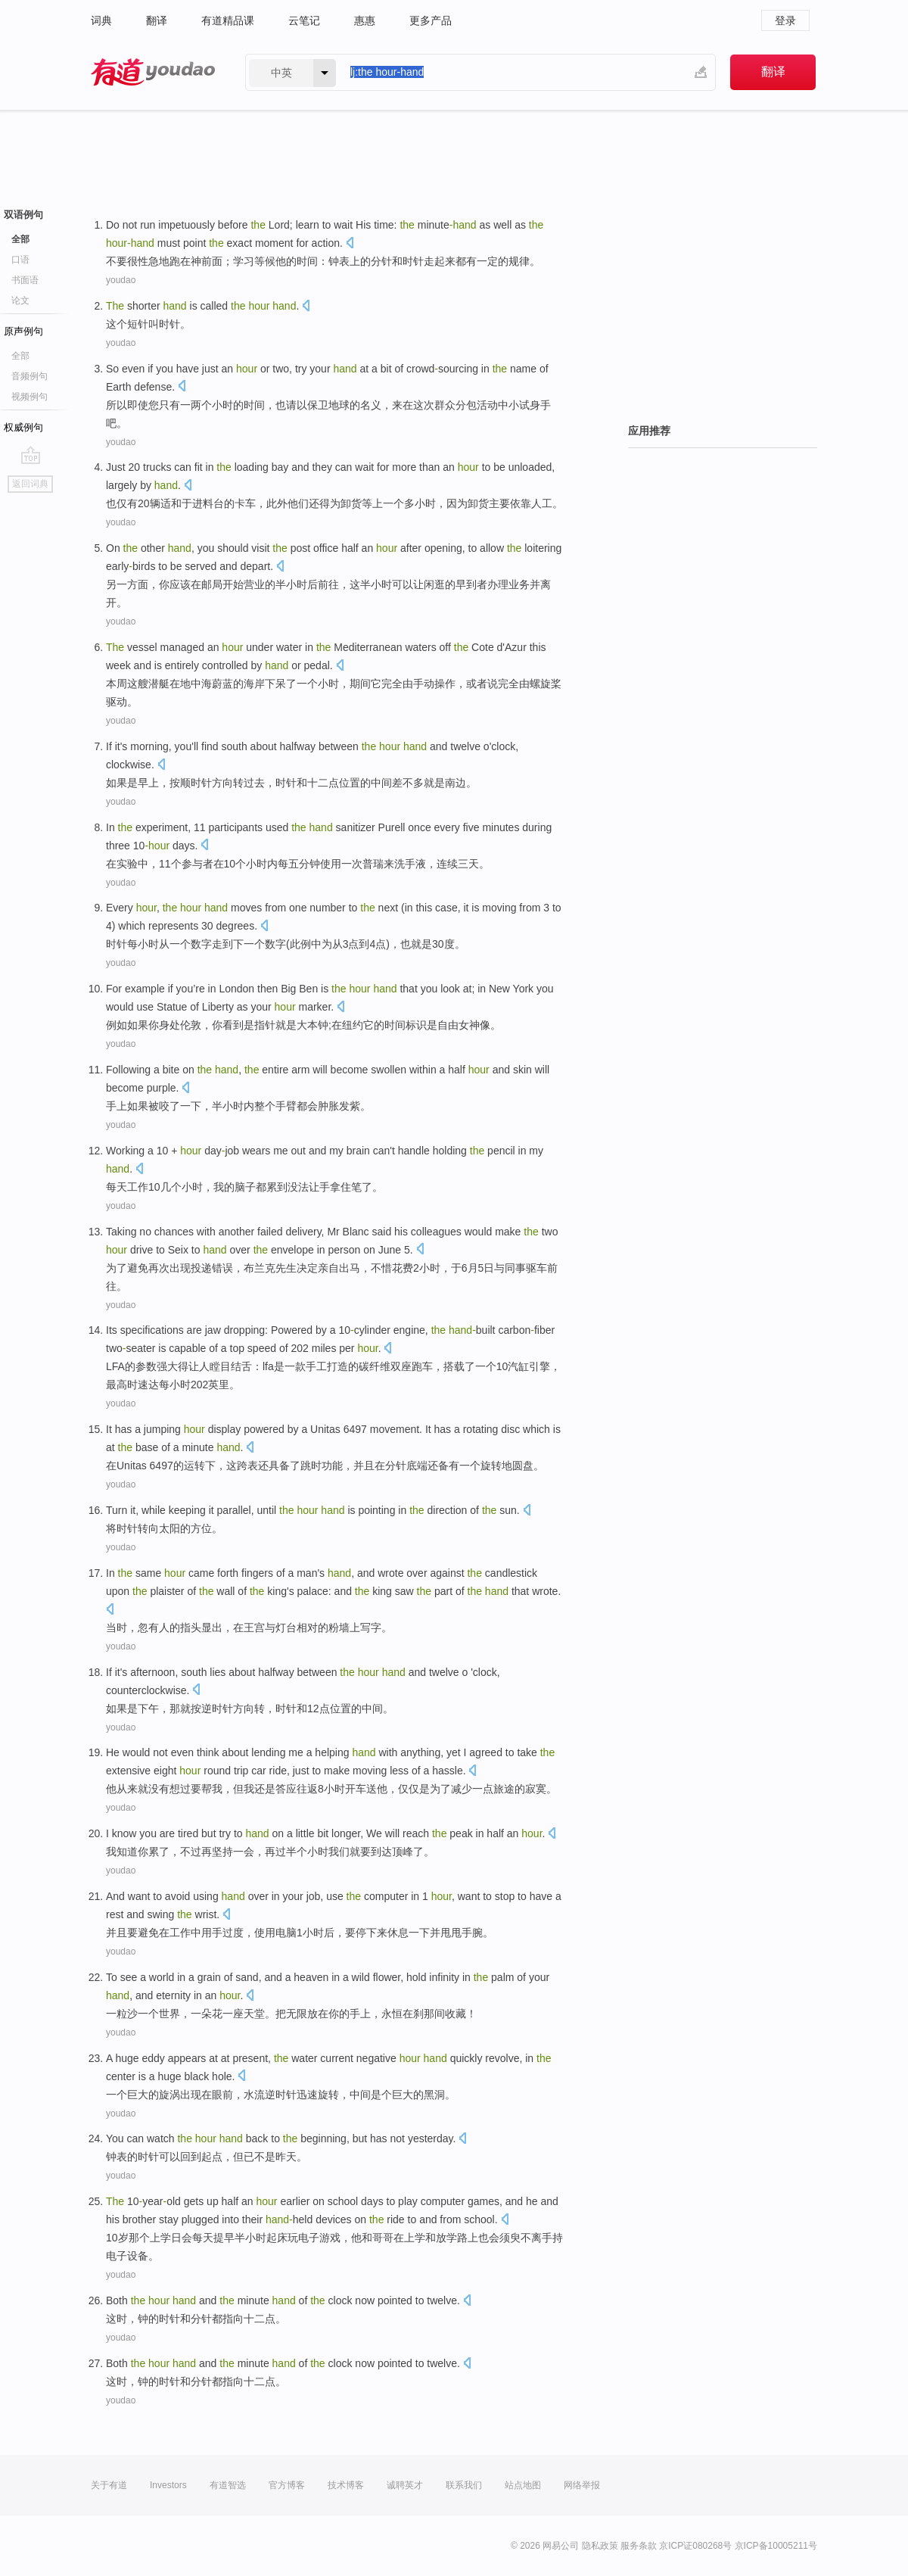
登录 (785, 20)
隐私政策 (600, 2545)
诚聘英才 (405, 2485)
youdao (120, 280)
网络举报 (582, 2485)
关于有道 (109, 2485)
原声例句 (23, 331)
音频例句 (29, 376)
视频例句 (29, 396)
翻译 (156, 20)
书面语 (25, 280)
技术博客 (346, 2485)
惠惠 (364, 20)
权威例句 (23, 427)
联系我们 (464, 2485)
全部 (20, 239)
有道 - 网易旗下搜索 (153, 72)
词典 (101, 20)
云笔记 (304, 20)
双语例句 (23, 214)
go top (30, 455)
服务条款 (638, 2545)
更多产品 (430, 20)
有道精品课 (227, 20)
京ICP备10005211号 (776, 2545)
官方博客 (287, 2485)
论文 (20, 300)
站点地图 (523, 2485)
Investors (168, 2485)
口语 (20, 259)
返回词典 (30, 483)
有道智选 (228, 2485)
